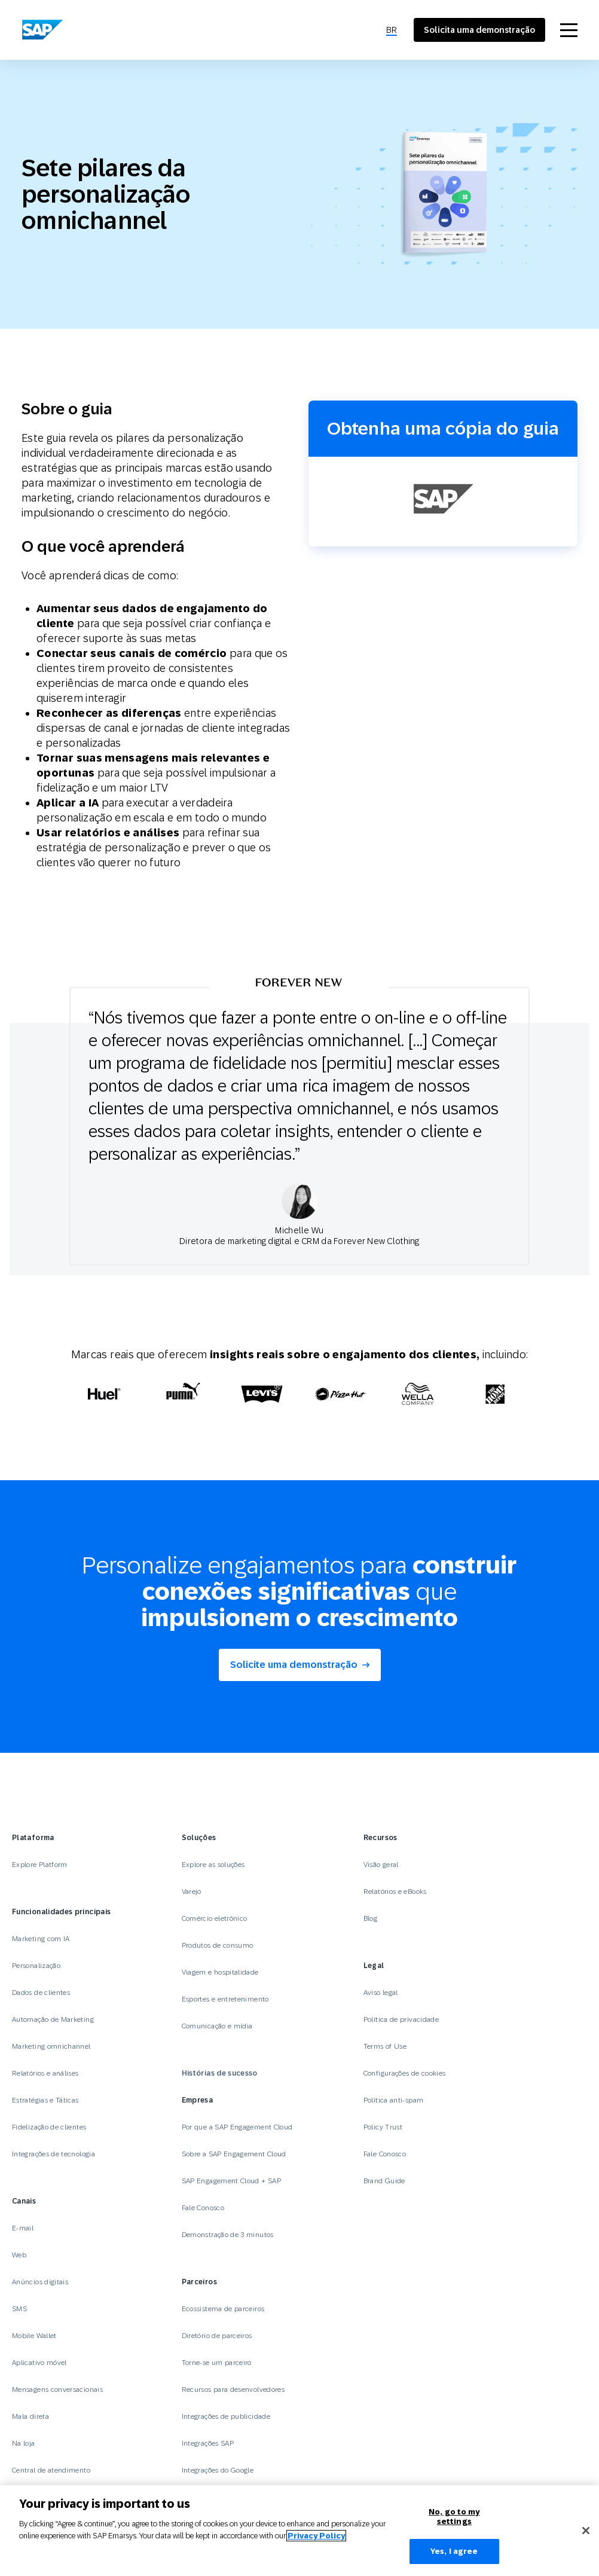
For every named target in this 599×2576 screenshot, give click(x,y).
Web (19, 2255)
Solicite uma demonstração (293, 1664)
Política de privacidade (401, 2019)
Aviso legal (380, 1992)
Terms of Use (385, 2046)
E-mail (22, 2228)
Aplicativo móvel (39, 2362)
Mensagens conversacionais (57, 2389)
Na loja (23, 2443)
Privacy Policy (316, 2535)
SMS (19, 2309)
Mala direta (30, 2416)
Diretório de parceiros (217, 2335)
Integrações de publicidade (226, 2416)
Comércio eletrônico (214, 1918)
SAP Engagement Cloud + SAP (231, 2181)
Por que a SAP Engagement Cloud (237, 2127)
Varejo (191, 1891)
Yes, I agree (454, 2551)
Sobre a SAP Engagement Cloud (234, 2154)
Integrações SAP (208, 2443)
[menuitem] (391, 30)
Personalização (36, 1965)
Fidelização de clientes (49, 2127)
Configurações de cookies (404, 2073)
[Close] (586, 2530)
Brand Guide (384, 2181)
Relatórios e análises (45, 2073)
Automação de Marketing (53, 2019)
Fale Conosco (203, 2208)
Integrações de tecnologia (53, 2154)
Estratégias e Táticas (45, 2100)
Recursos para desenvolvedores (233, 2389)
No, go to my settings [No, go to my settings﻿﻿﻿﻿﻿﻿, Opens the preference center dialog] (454, 2516)
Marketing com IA (41, 1939)
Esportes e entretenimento (225, 1999)
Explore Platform (40, 1864)
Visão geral (381, 1864)
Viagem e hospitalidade (220, 1972)
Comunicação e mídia (217, 2026)
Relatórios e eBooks (395, 1891)
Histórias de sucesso (220, 2073)
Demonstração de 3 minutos (228, 2234)
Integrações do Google (218, 2470)
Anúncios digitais (40, 2282)
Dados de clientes (41, 1992)
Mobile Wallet (34, 2335)
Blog (370, 1918)
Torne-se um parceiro (217, 2362)
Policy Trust (382, 2127)
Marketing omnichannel (51, 2046)
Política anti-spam (393, 2100)
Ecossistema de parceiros (223, 2309)
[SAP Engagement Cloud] (42, 30)
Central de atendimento (51, 2470)
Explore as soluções (213, 1864)
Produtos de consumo (217, 1945)
